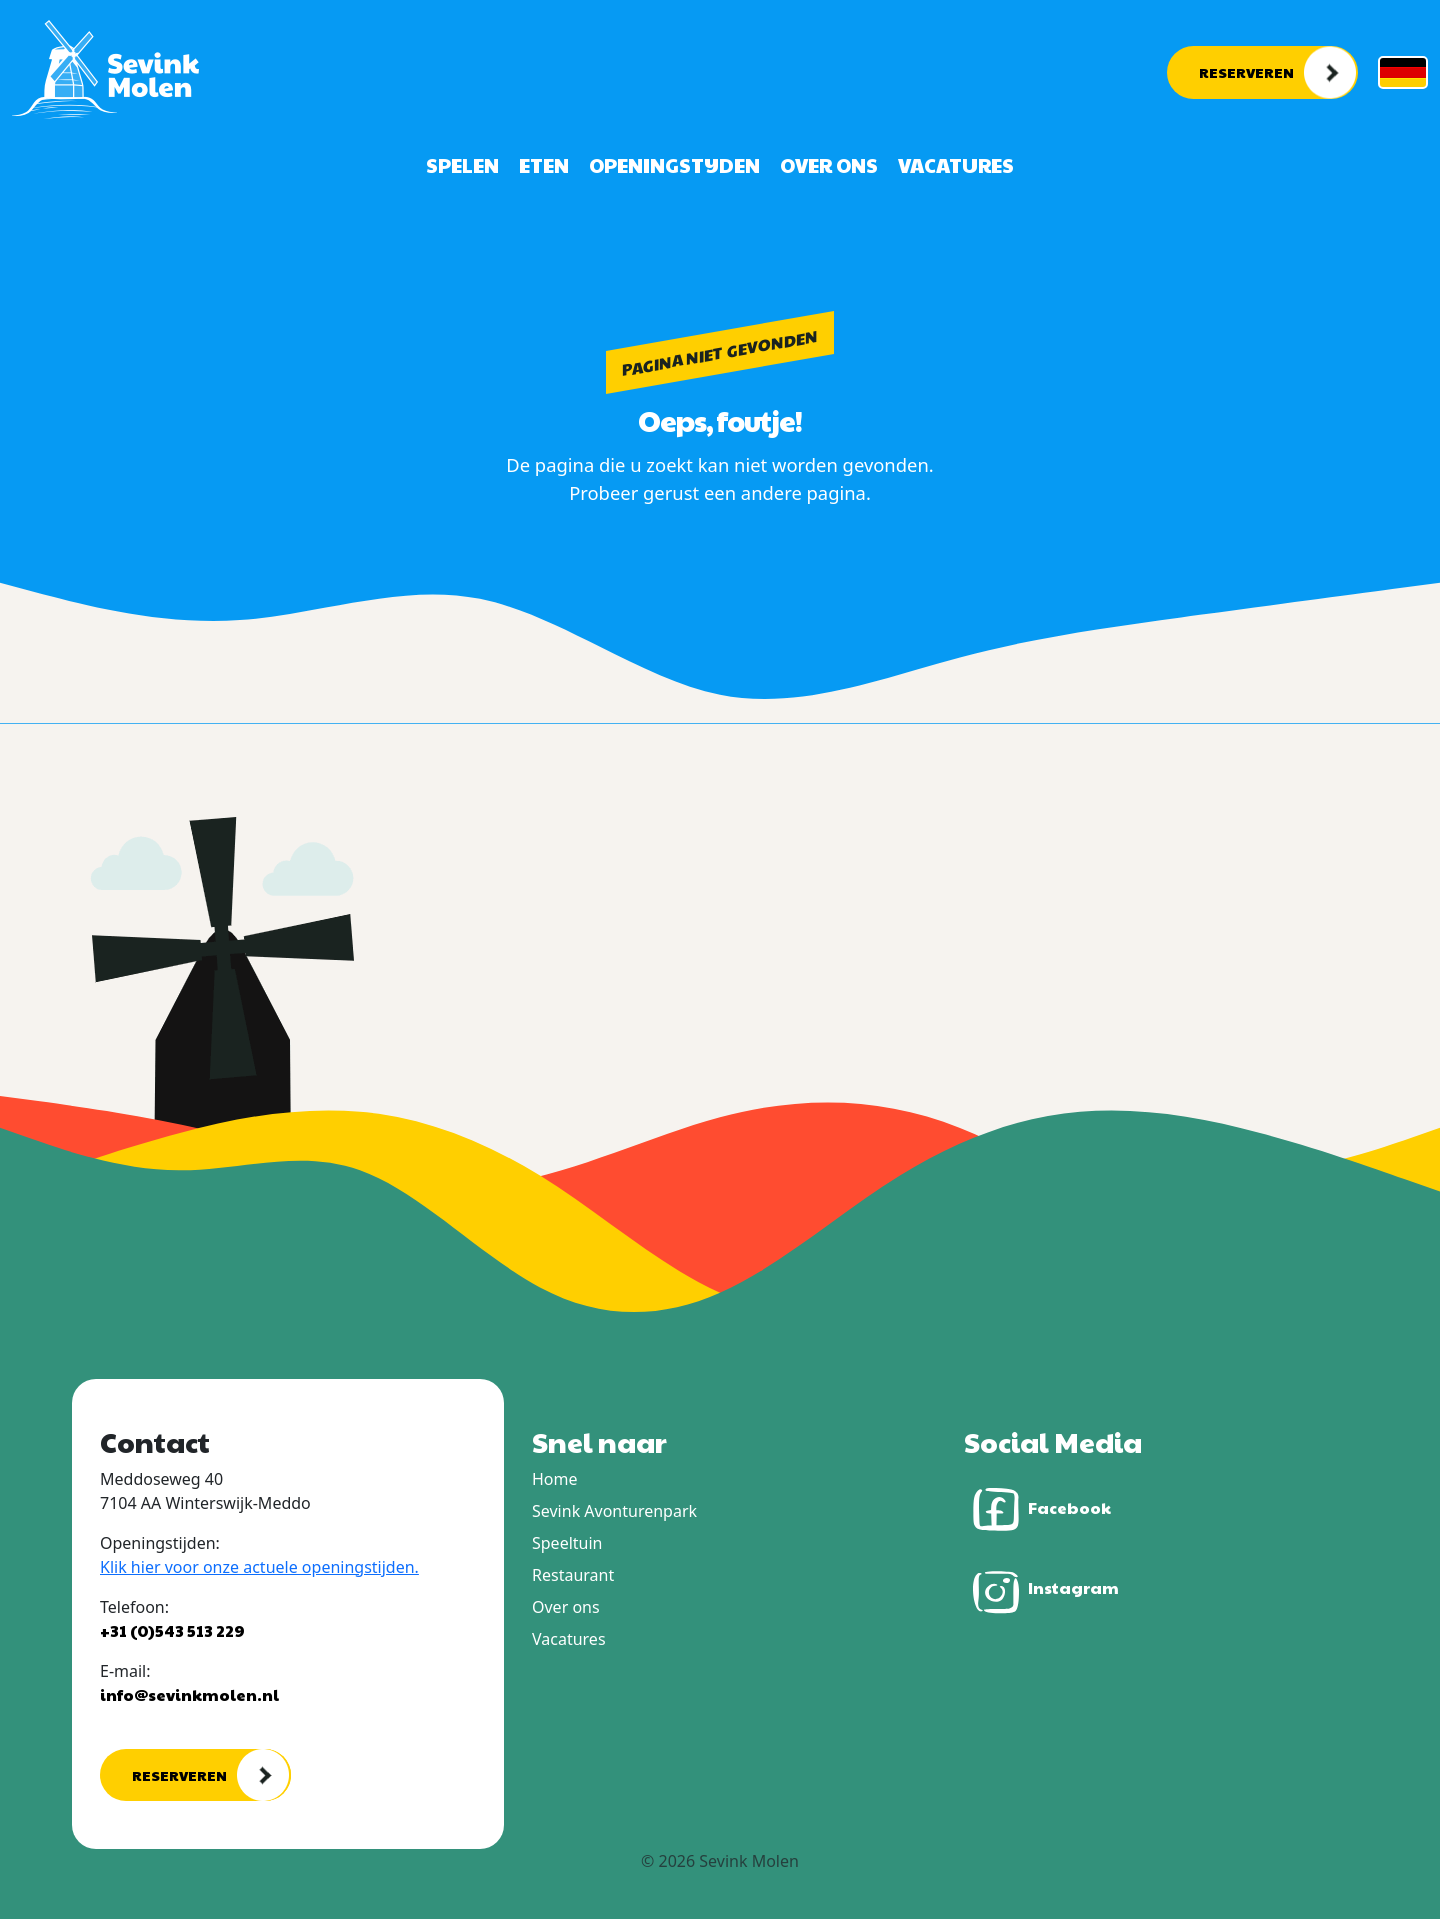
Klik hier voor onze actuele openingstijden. (259, 1567)
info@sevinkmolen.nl (189, 1694)
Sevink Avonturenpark (614, 1511)
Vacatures (956, 165)
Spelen (462, 165)
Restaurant (573, 1575)
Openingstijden (674, 165)
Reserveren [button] (1246, 72)
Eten (544, 165)
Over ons (829, 165)
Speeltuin (567, 1543)
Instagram (1041, 1590)
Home (555, 1479)
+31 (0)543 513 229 (172, 1630)
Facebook (1037, 1509)
